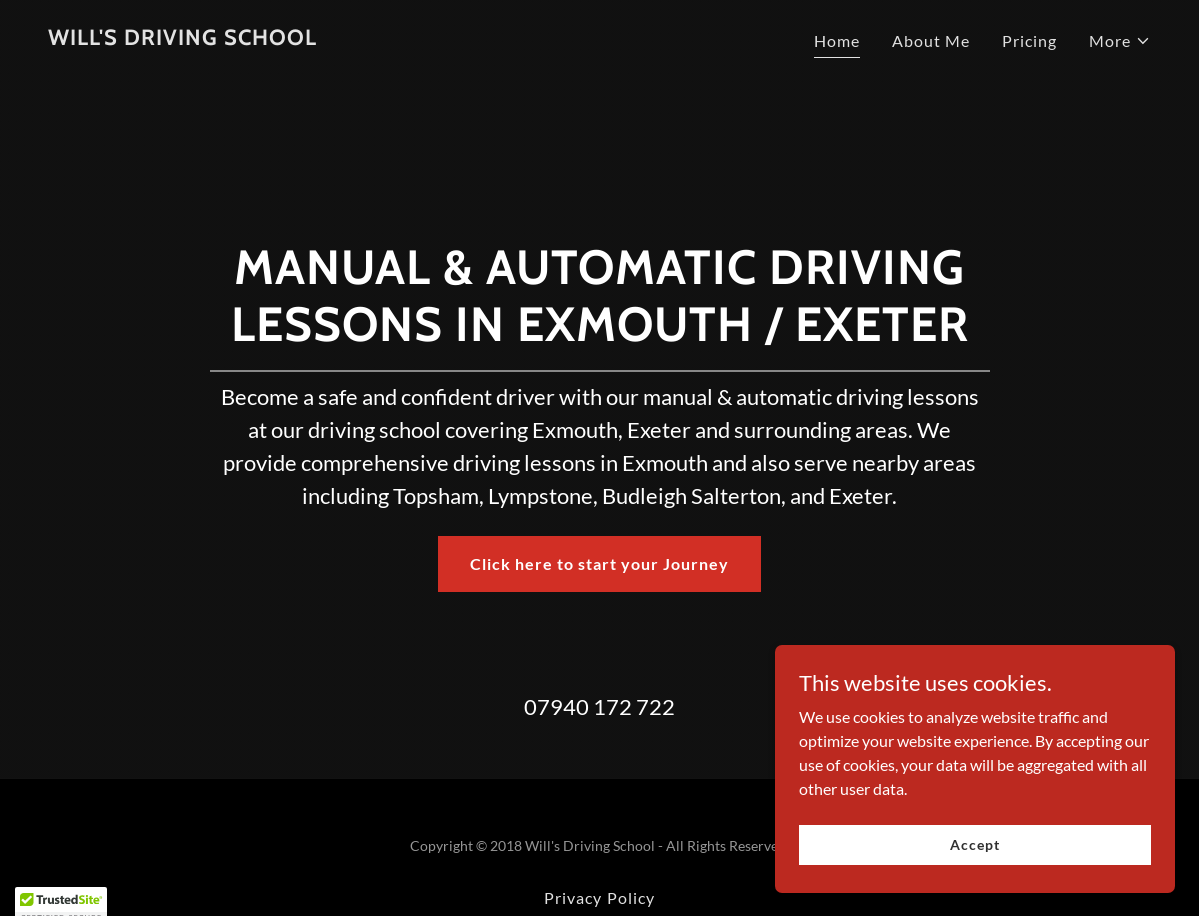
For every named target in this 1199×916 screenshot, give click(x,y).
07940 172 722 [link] (599, 706)
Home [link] (837, 40)
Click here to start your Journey (599, 563)
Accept (974, 844)
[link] (182, 38)
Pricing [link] (1029, 40)
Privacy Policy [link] (599, 897)
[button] (1120, 41)
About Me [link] (931, 40)
